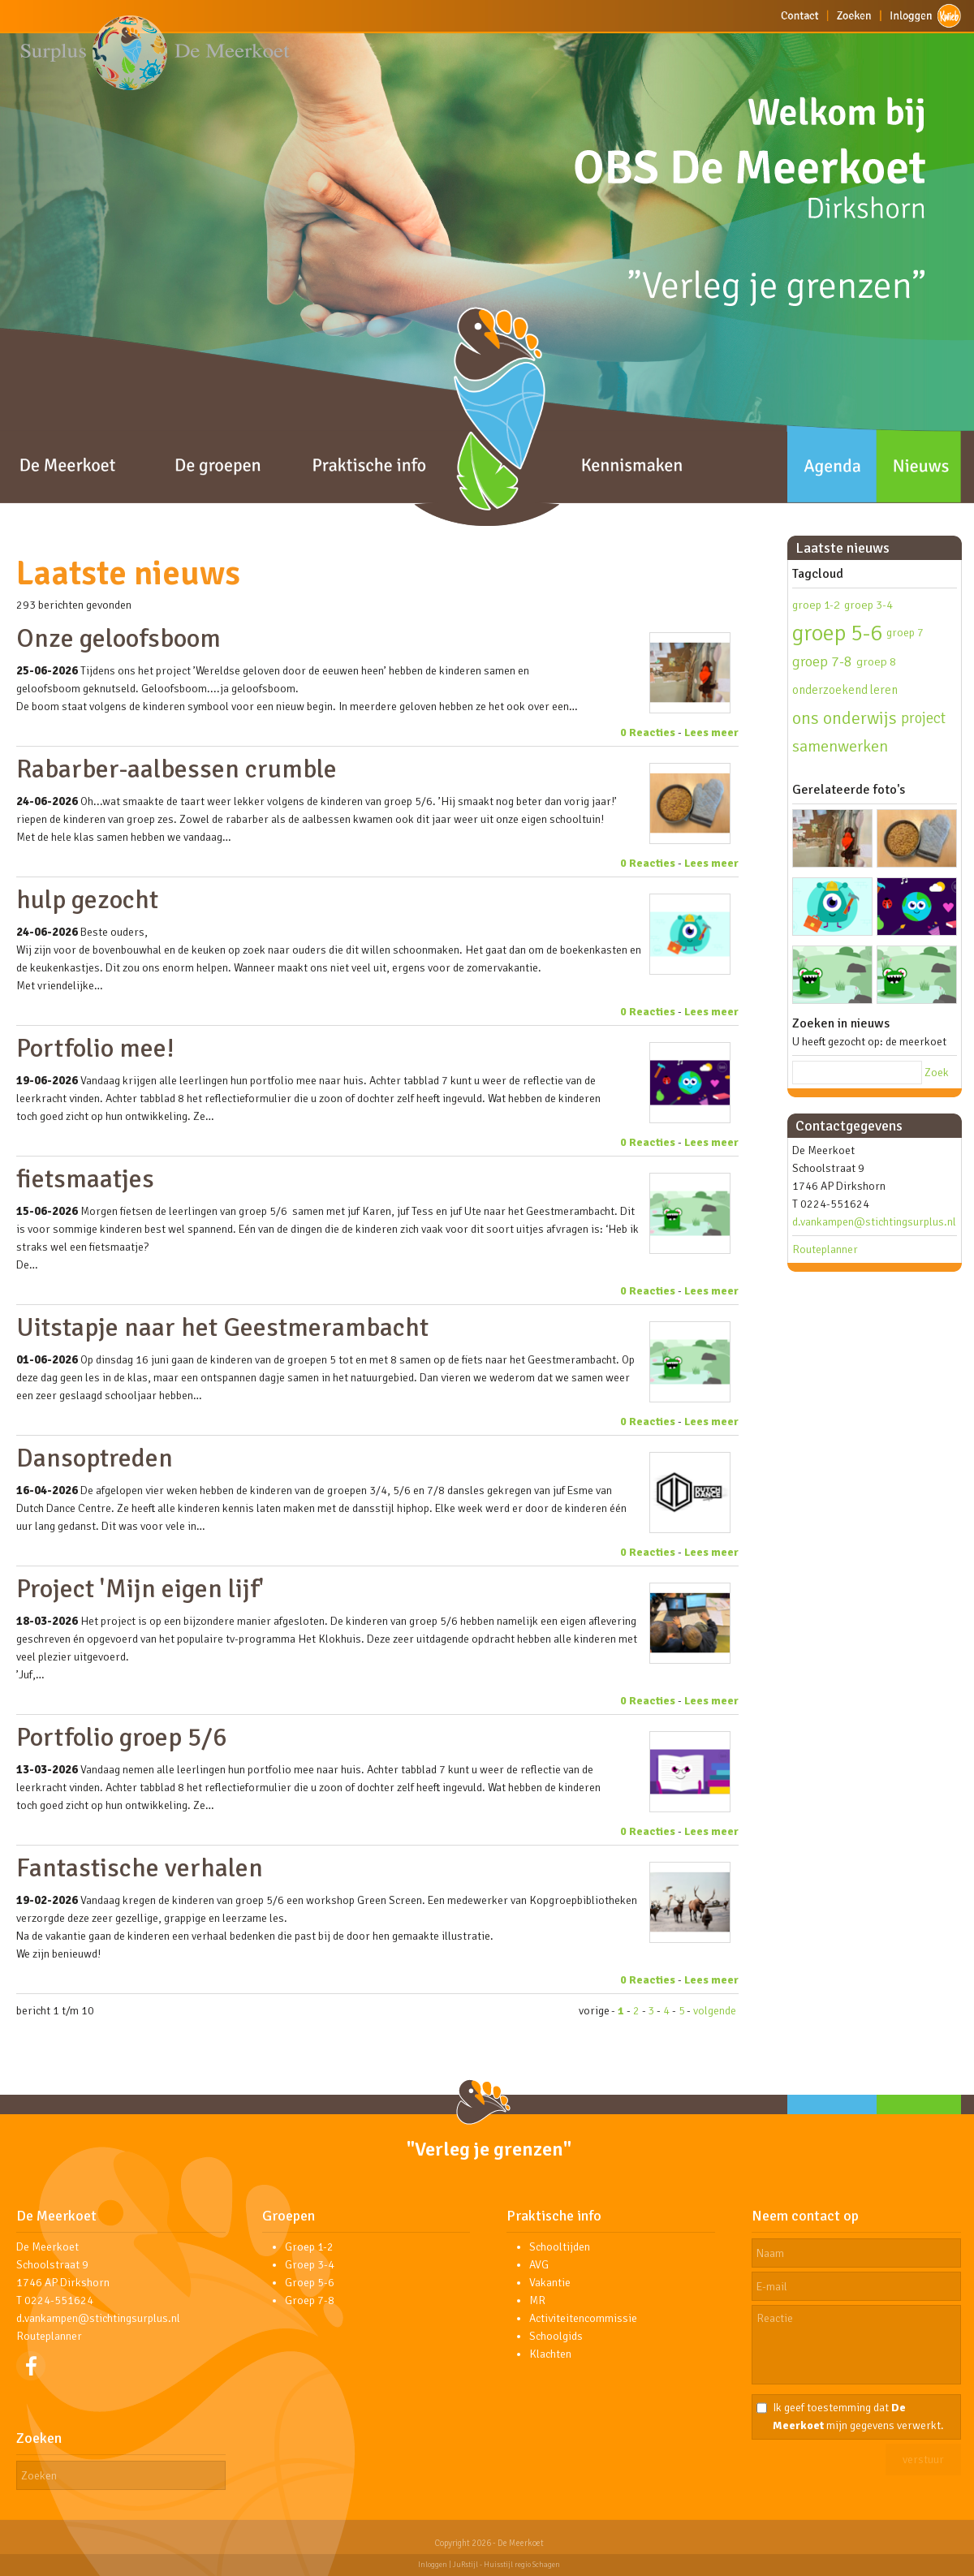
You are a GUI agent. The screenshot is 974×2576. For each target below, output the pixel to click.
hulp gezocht (87, 899)
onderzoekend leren (845, 690)
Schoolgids (556, 2336)
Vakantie (550, 2283)
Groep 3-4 (309, 2265)
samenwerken (840, 746)
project (923, 718)
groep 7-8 (822, 661)
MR (537, 2300)
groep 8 (876, 661)
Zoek (936, 1072)
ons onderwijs (844, 718)
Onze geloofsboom (118, 638)
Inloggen (432, 2565)
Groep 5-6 (309, 2283)
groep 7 (905, 633)
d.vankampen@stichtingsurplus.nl (874, 1222)
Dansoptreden (94, 1458)
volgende (714, 2011)
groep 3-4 (868, 604)
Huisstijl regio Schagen (522, 2565)
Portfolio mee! (95, 1048)
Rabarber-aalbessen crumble (176, 769)
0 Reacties (647, 732)
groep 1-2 (816, 604)
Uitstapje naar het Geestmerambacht (222, 1327)
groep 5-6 (837, 633)
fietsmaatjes (85, 1179)
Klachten (550, 2354)
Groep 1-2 (309, 2247)
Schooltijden (559, 2247)
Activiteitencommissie (583, 2318)
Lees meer (711, 732)
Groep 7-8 (309, 2300)
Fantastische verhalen (139, 1868)
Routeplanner (825, 1249)
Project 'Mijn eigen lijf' (140, 1589)
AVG (539, 2265)
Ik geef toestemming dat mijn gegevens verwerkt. (858, 2416)
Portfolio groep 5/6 (121, 1737)
